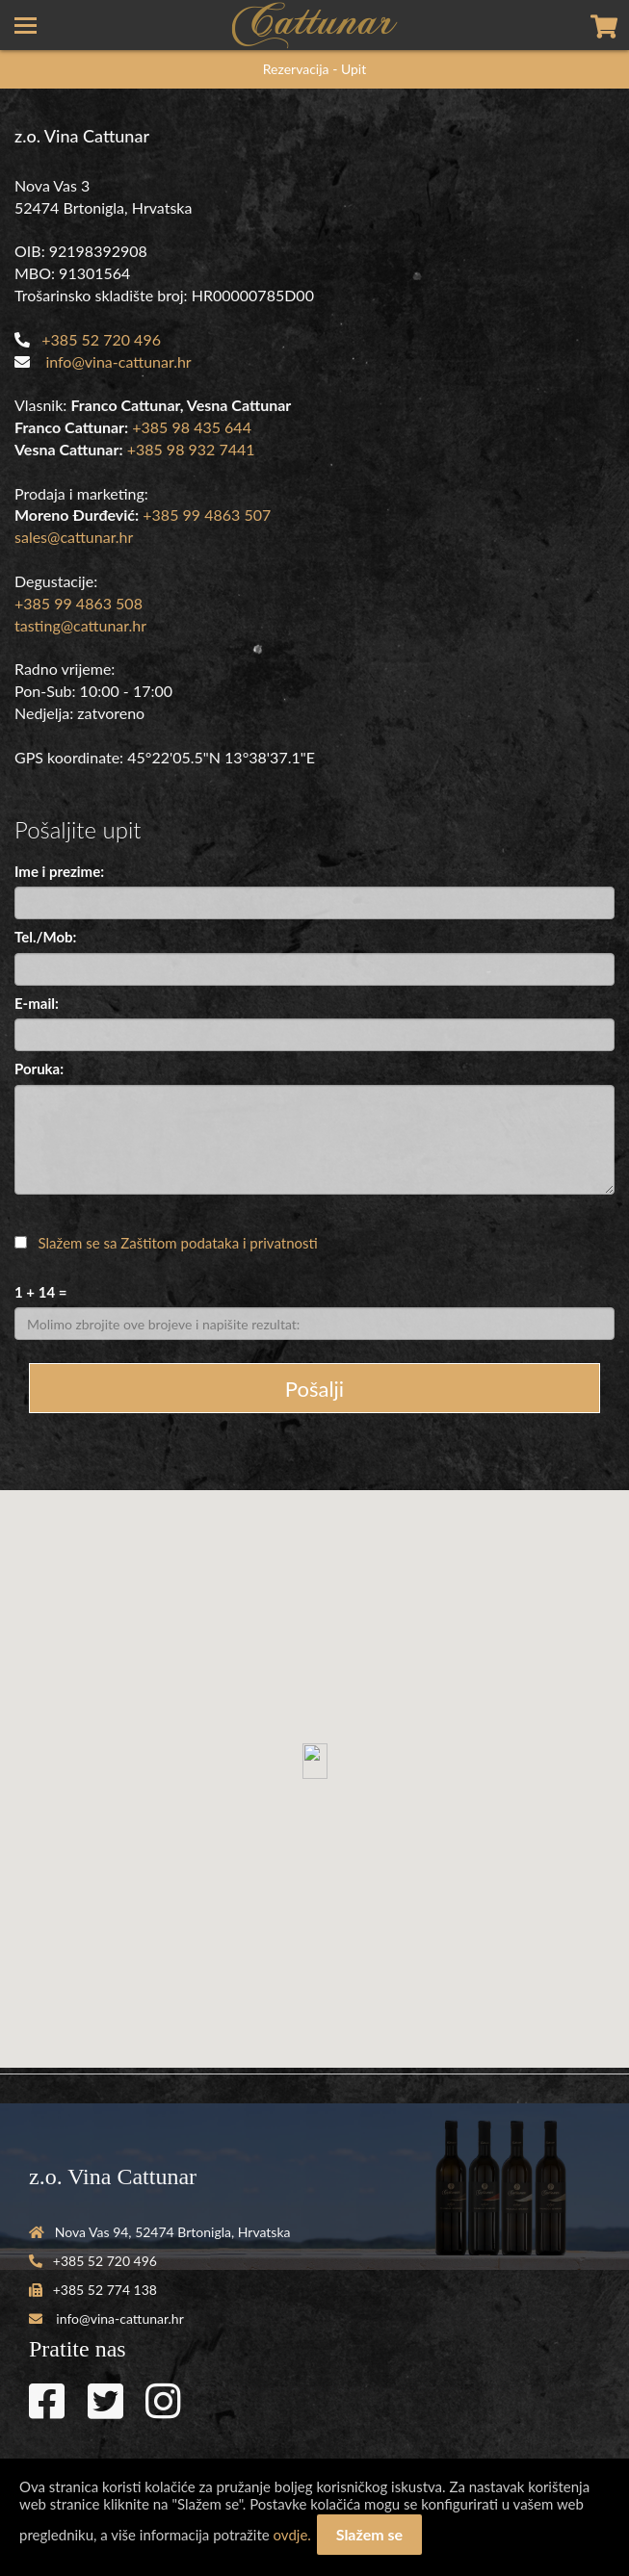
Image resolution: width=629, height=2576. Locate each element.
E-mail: (36, 1003)
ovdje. (292, 2534)
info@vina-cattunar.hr (118, 361)
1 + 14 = (40, 1292)
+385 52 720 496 (101, 339)
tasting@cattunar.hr (80, 625)
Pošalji (314, 1389)
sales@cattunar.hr (73, 537)
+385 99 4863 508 (78, 603)
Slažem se (369, 2534)
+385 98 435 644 (191, 427)
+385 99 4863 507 (207, 514)
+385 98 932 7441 (191, 449)
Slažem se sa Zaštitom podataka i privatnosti (178, 1242)
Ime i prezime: (59, 871)
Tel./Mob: (45, 936)
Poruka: (39, 1068)
